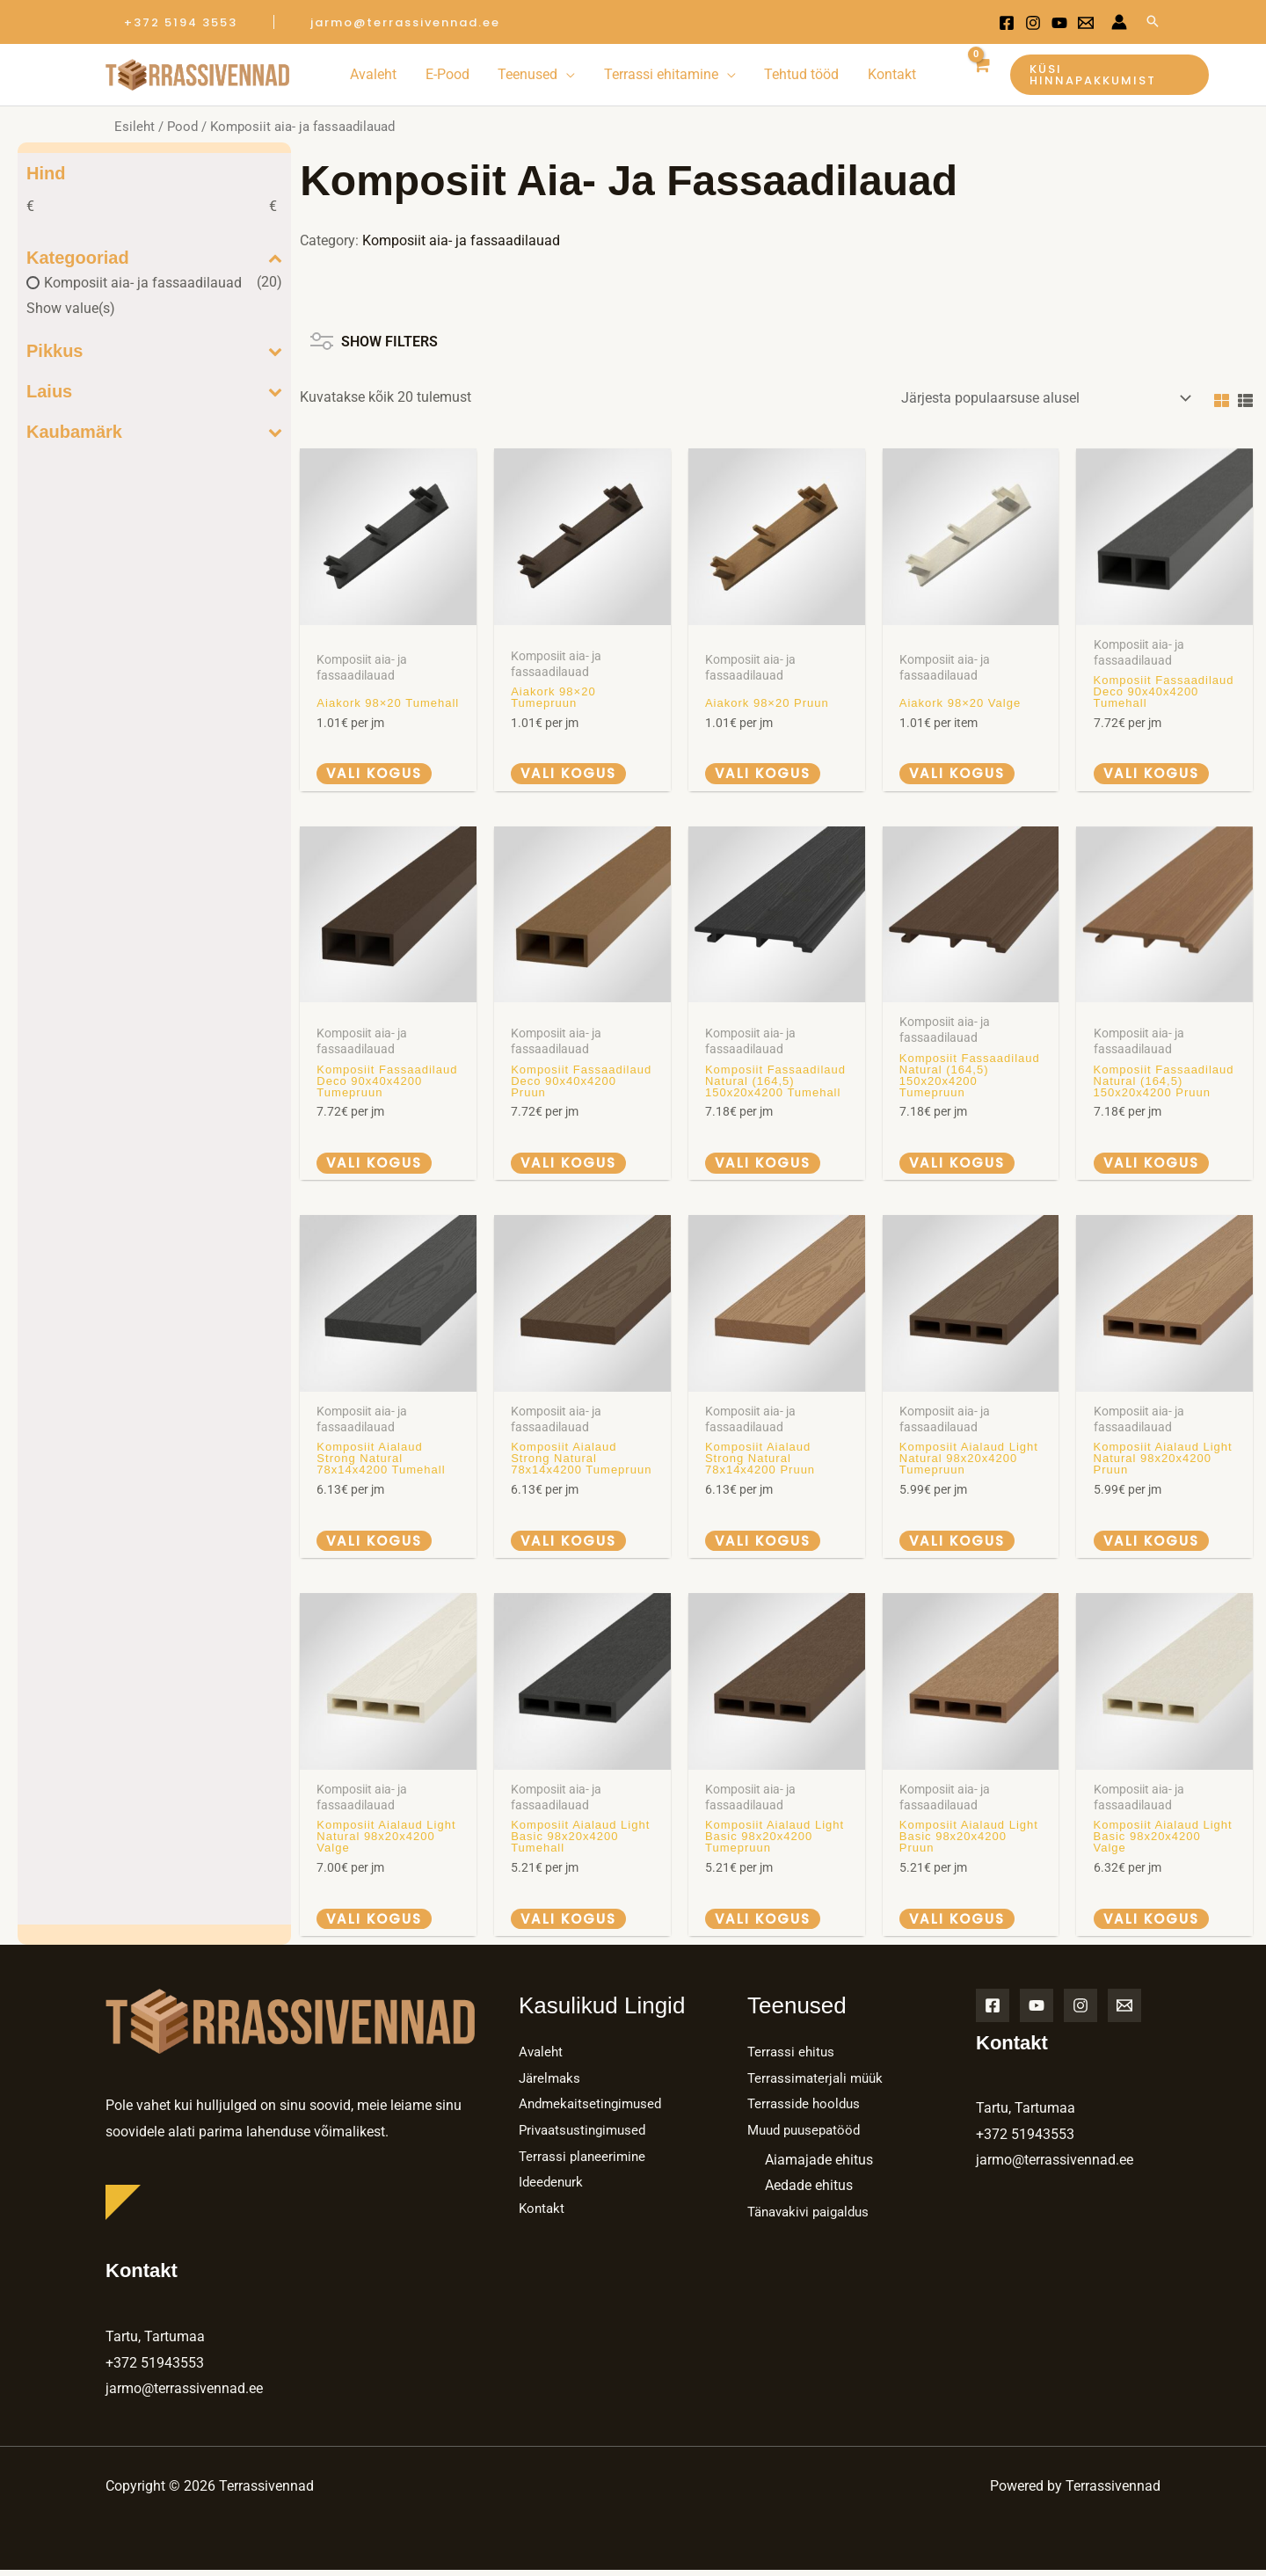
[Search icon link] (1152, 22)
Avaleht (542, 2057)
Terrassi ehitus (792, 2057)
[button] (181, 22)
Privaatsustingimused (586, 2136)
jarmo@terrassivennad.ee (184, 2394)
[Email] (1124, 2010)
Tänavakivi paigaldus (813, 2217)
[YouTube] (1036, 2010)
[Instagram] (1033, 23)
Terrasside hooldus (806, 2109)
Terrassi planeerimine (585, 2161)
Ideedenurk (552, 2187)
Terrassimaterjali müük (818, 2083)
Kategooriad (154, 257)
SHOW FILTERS (374, 335)
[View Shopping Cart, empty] (979, 74)
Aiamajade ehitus (819, 2165)
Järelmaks (551, 2083)
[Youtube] (1059, 23)
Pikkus (154, 350)
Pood (182, 127)
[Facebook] (1007, 23)
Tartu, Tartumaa (155, 2342)
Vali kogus (376, 774)
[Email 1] (1086, 23)
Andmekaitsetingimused (594, 2109)
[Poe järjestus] (1043, 397)
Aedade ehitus (809, 2191)
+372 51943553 (155, 2368)
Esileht (134, 127)
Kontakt (543, 2214)
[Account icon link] (1119, 22)
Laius (154, 391)
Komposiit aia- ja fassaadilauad (143, 282)
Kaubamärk (154, 431)
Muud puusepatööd (808, 2136)
